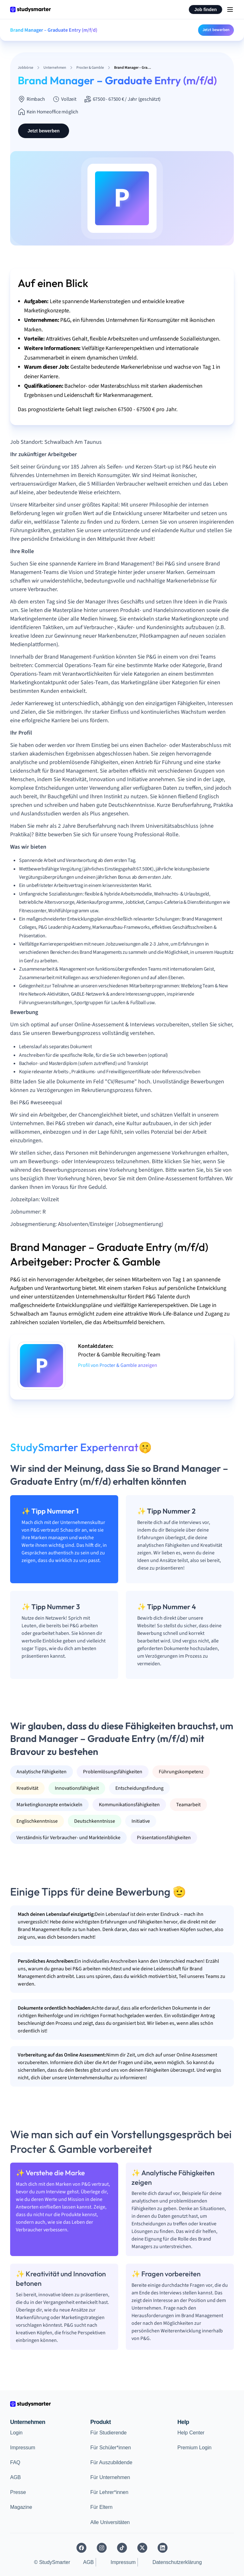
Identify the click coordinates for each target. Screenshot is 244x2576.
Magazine (21, 2507)
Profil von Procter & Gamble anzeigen (117, 1365)
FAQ (15, 2462)
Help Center (190, 2432)
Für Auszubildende (111, 2462)
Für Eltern (101, 2507)
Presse (18, 2492)
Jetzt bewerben (215, 30)
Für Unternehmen (110, 2477)
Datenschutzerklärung (177, 2562)
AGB (15, 2477)
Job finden (205, 9)
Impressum (22, 2447)
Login (16, 2432)
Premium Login (194, 2447)
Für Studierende (108, 2432)
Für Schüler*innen (110, 2447)
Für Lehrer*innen (109, 2492)
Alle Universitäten (110, 2522)
